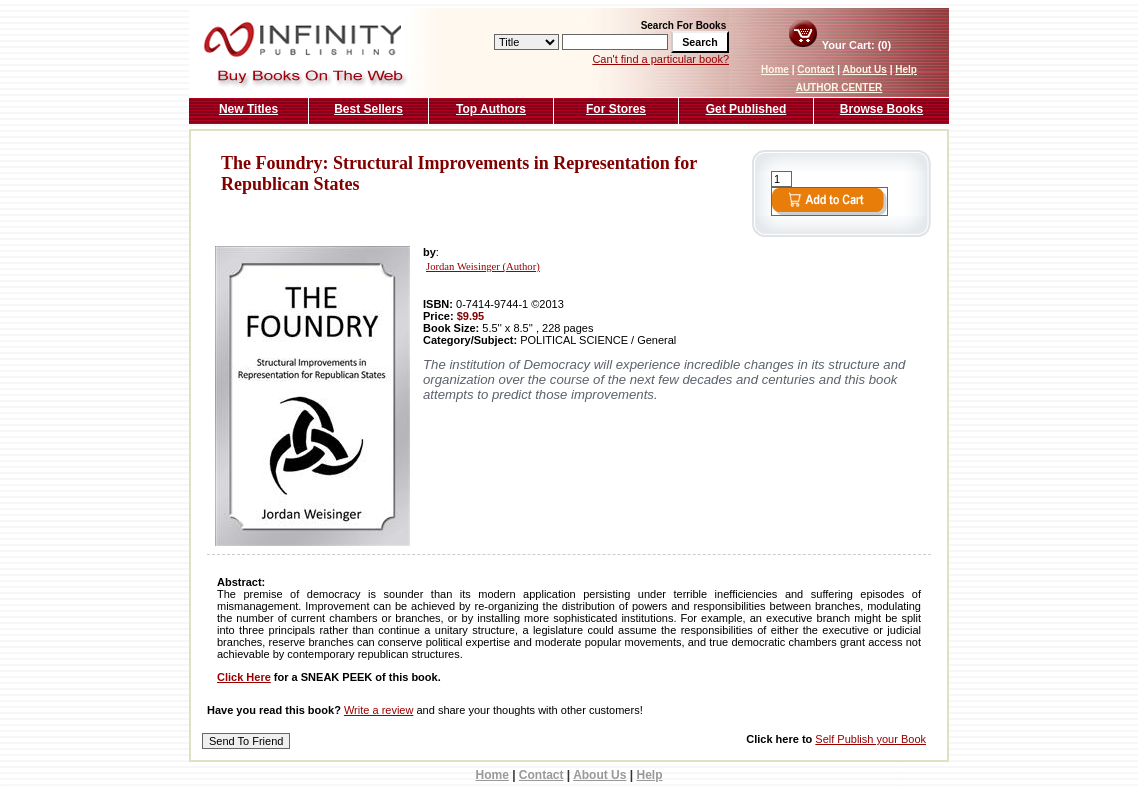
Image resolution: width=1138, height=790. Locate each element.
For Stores (616, 109)
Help (906, 69)
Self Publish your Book (870, 739)
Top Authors (491, 109)
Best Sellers (368, 109)
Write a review (378, 710)
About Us (864, 69)
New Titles (248, 109)
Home (775, 69)
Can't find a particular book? (660, 59)
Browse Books (881, 109)
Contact (815, 69)
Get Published (746, 109)
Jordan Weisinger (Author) (483, 266)
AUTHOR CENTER (839, 87)
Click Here (244, 677)
